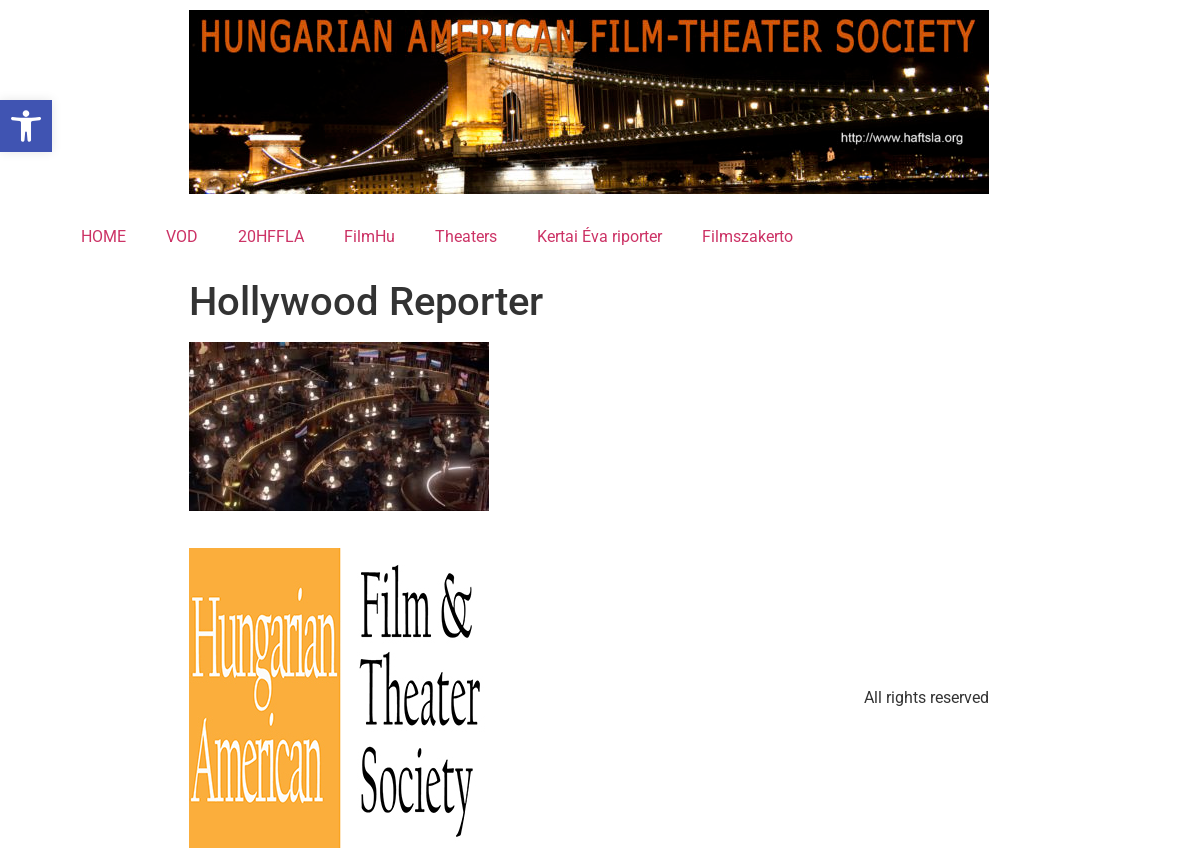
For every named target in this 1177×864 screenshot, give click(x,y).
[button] (26, 126)
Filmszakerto (747, 236)
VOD (182, 236)
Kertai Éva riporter (599, 236)
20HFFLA (271, 236)
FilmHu (369, 236)
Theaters (466, 236)
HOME (103, 236)
